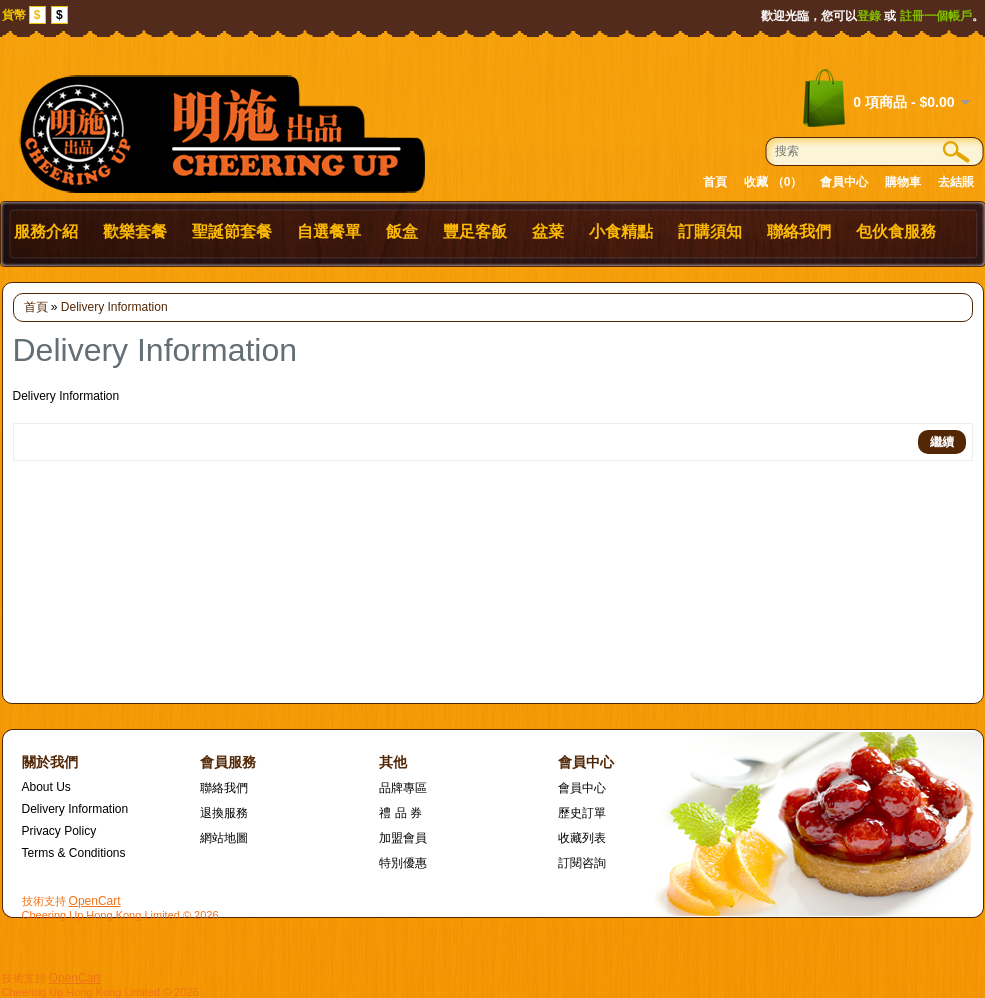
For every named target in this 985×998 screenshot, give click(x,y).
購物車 (903, 182)
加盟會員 (403, 838)
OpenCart (95, 901)
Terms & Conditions (74, 853)
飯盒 (402, 231)
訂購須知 (710, 231)
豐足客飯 (475, 231)
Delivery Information (114, 307)
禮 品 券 (400, 813)
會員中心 (844, 182)
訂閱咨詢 (582, 863)
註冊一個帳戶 (936, 16)
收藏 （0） (773, 182)
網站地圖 (224, 838)
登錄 (869, 16)
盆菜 (548, 231)
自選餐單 (329, 231)
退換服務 (224, 813)
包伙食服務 (896, 231)
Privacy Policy (59, 831)
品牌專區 (403, 788)
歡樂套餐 (135, 231)
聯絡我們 (799, 231)
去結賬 (956, 182)
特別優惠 (403, 863)
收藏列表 (582, 838)
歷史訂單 (582, 813)
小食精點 (621, 231)
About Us (46, 787)
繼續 (942, 442)
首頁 (715, 182)
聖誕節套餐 (232, 231)
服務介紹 (46, 231)
